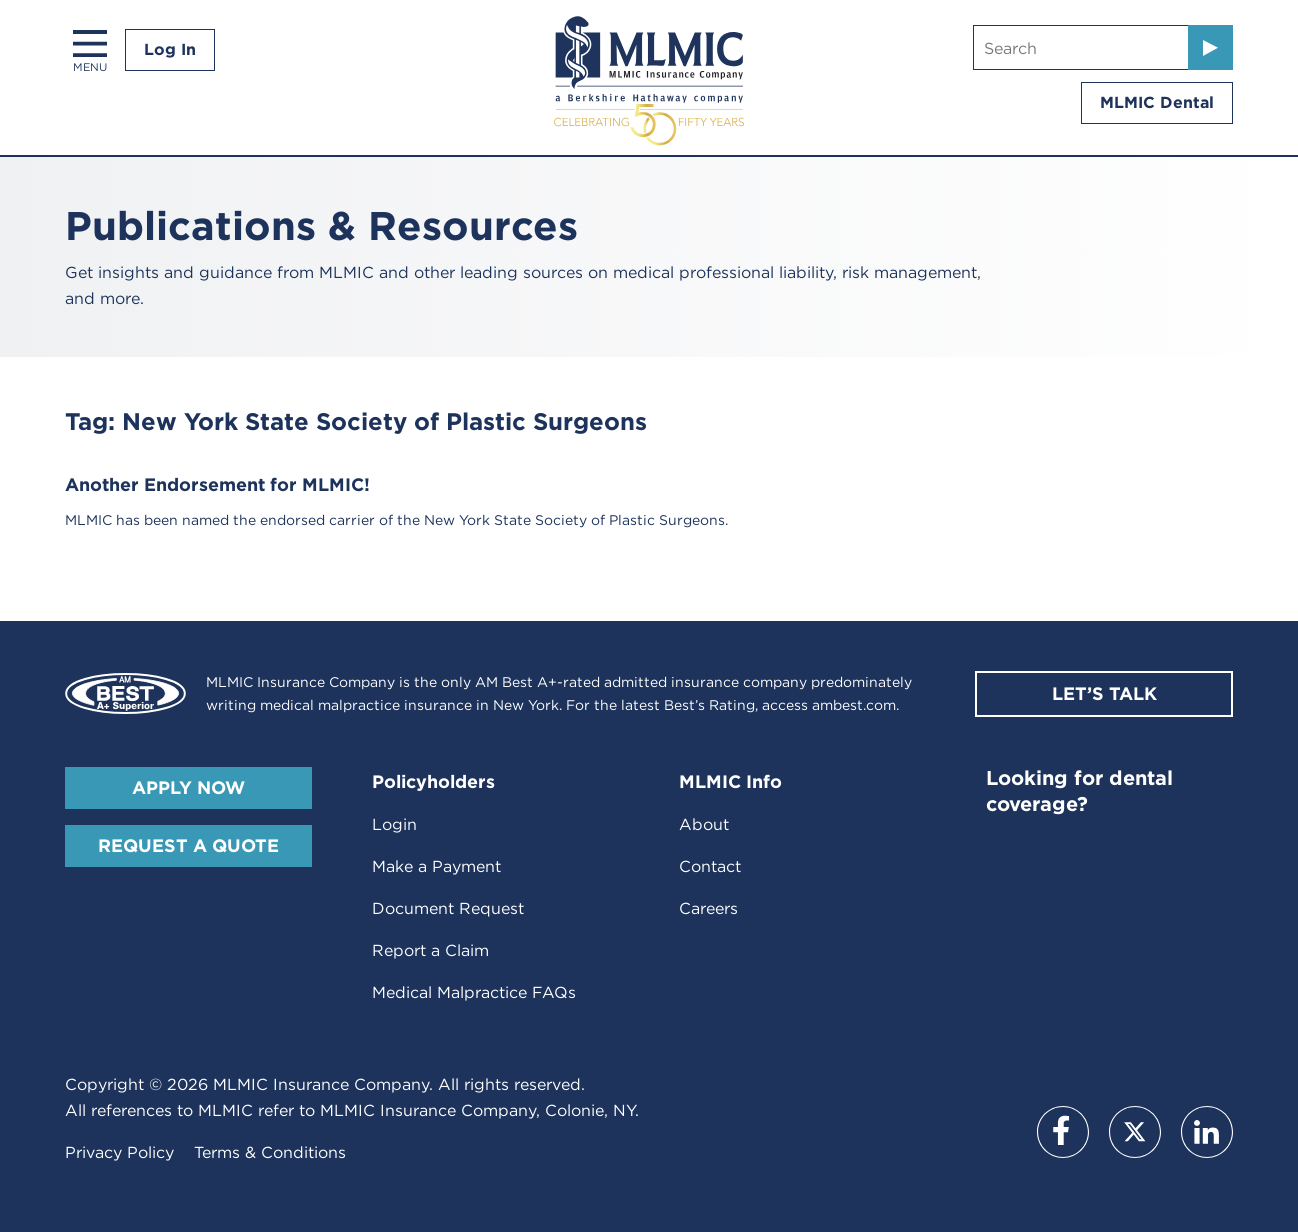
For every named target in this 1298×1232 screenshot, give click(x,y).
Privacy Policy (119, 1152)
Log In (170, 49)
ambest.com (854, 705)
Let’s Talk (1104, 693)
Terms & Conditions (270, 1152)
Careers (708, 908)
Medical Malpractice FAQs (474, 992)
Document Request (448, 908)
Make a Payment (436, 866)
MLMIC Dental (1157, 102)
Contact (710, 866)
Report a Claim (430, 950)
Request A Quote (188, 845)
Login (394, 824)
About (704, 824)
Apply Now (188, 787)
